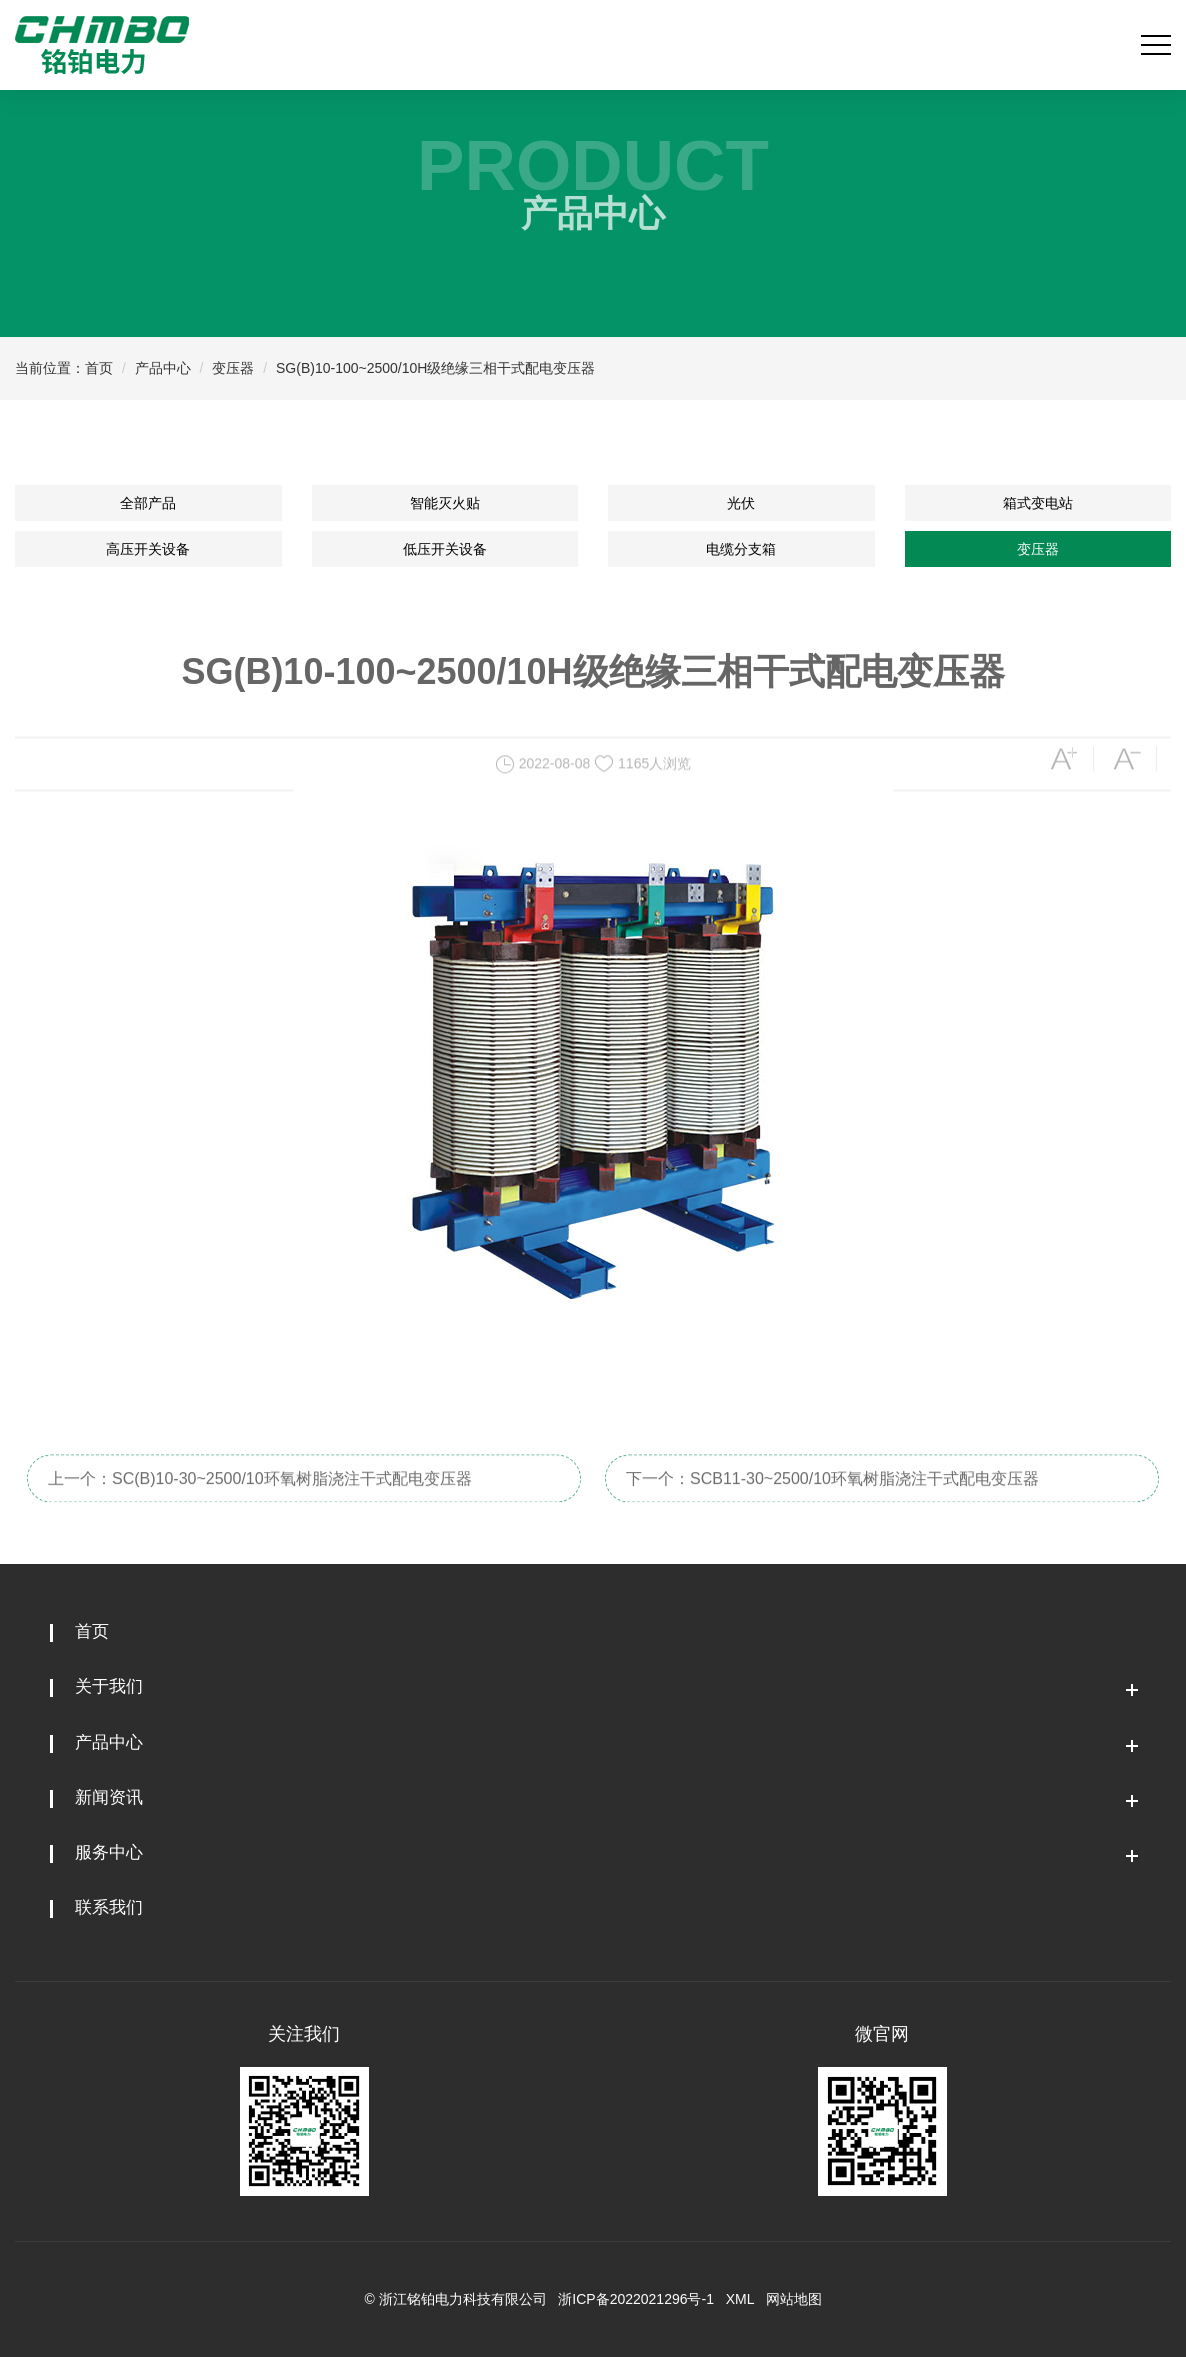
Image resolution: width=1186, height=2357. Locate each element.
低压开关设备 (445, 549)
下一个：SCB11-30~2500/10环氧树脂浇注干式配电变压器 (832, 1503)
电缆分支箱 (741, 549)
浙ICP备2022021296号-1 (636, 2299)
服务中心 (109, 1852)
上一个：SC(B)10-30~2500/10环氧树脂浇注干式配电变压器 (260, 1503)
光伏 (741, 503)
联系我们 (109, 1907)
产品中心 (163, 368)
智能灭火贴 (445, 503)
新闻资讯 (109, 1797)
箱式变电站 (1038, 503)
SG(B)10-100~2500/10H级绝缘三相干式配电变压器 (435, 368)
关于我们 (109, 1686)
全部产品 (148, 503)
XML (740, 2299)
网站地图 (794, 2299)
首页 (99, 368)
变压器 (233, 368)
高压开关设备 (148, 549)
